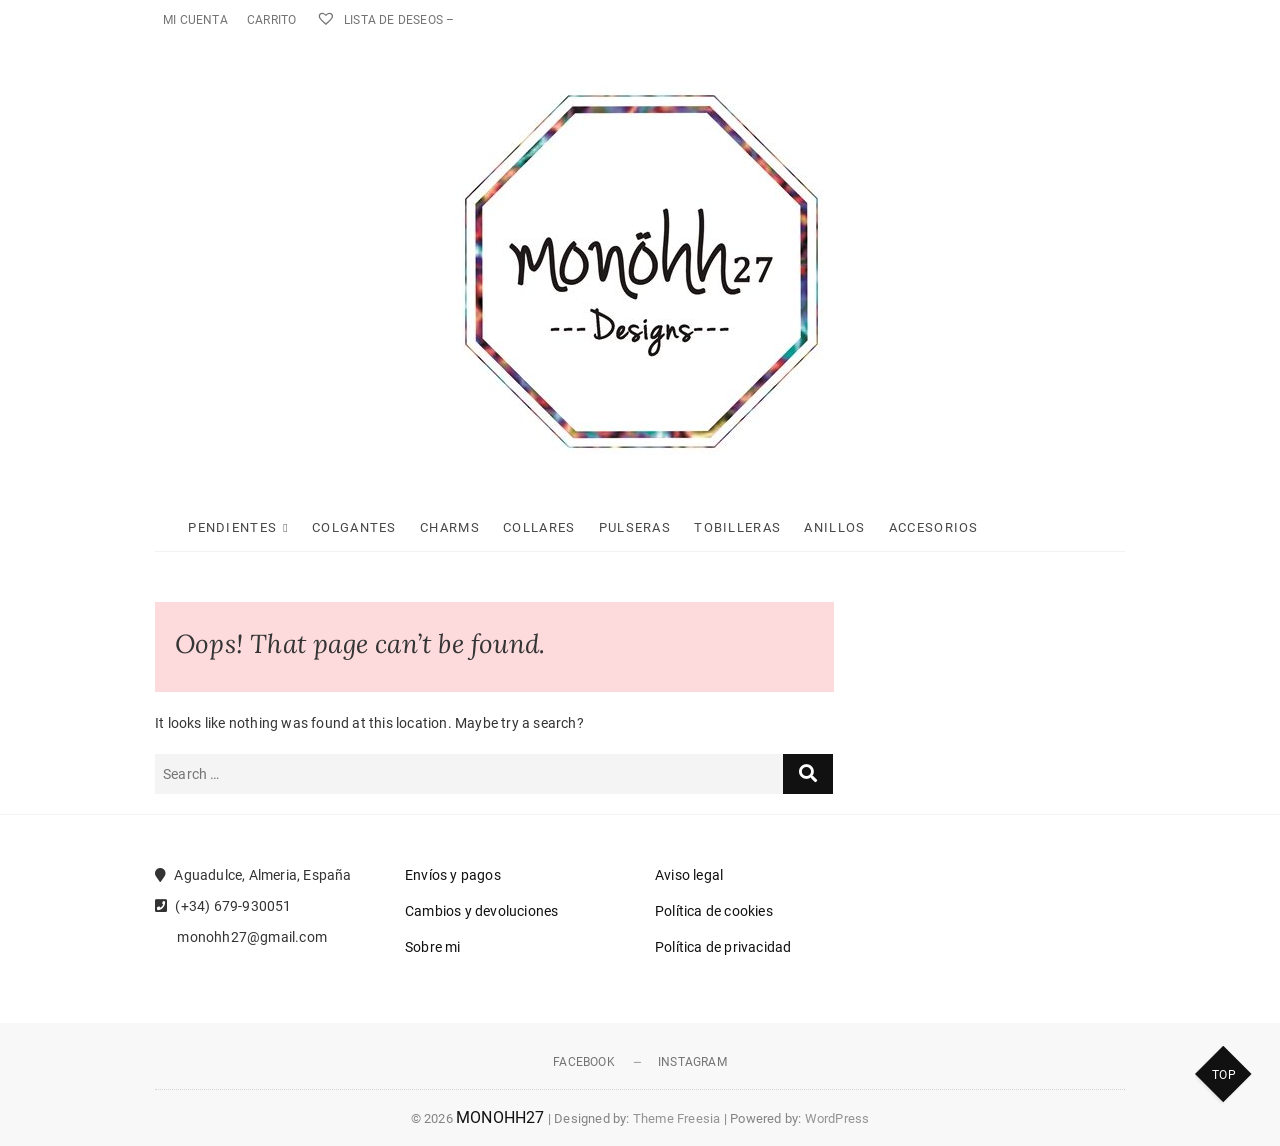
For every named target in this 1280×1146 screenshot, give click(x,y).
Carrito (271, 20)
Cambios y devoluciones (481, 911)
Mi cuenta (195, 20)
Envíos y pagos (453, 875)
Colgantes (354, 527)
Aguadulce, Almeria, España (253, 875)
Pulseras (635, 527)
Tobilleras (737, 527)
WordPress (837, 1118)
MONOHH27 (500, 1117)
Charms (450, 527)
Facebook (584, 1062)
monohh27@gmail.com (241, 937)
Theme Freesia (677, 1118)
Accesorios (934, 527)
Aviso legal (689, 875)
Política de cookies (714, 911)
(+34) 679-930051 (223, 906)
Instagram (692, 1062)
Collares (539, 527)
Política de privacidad (723, 947)
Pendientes (232, 527)
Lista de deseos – (385, 20)
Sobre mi (433, 947)
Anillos (834, 527)
